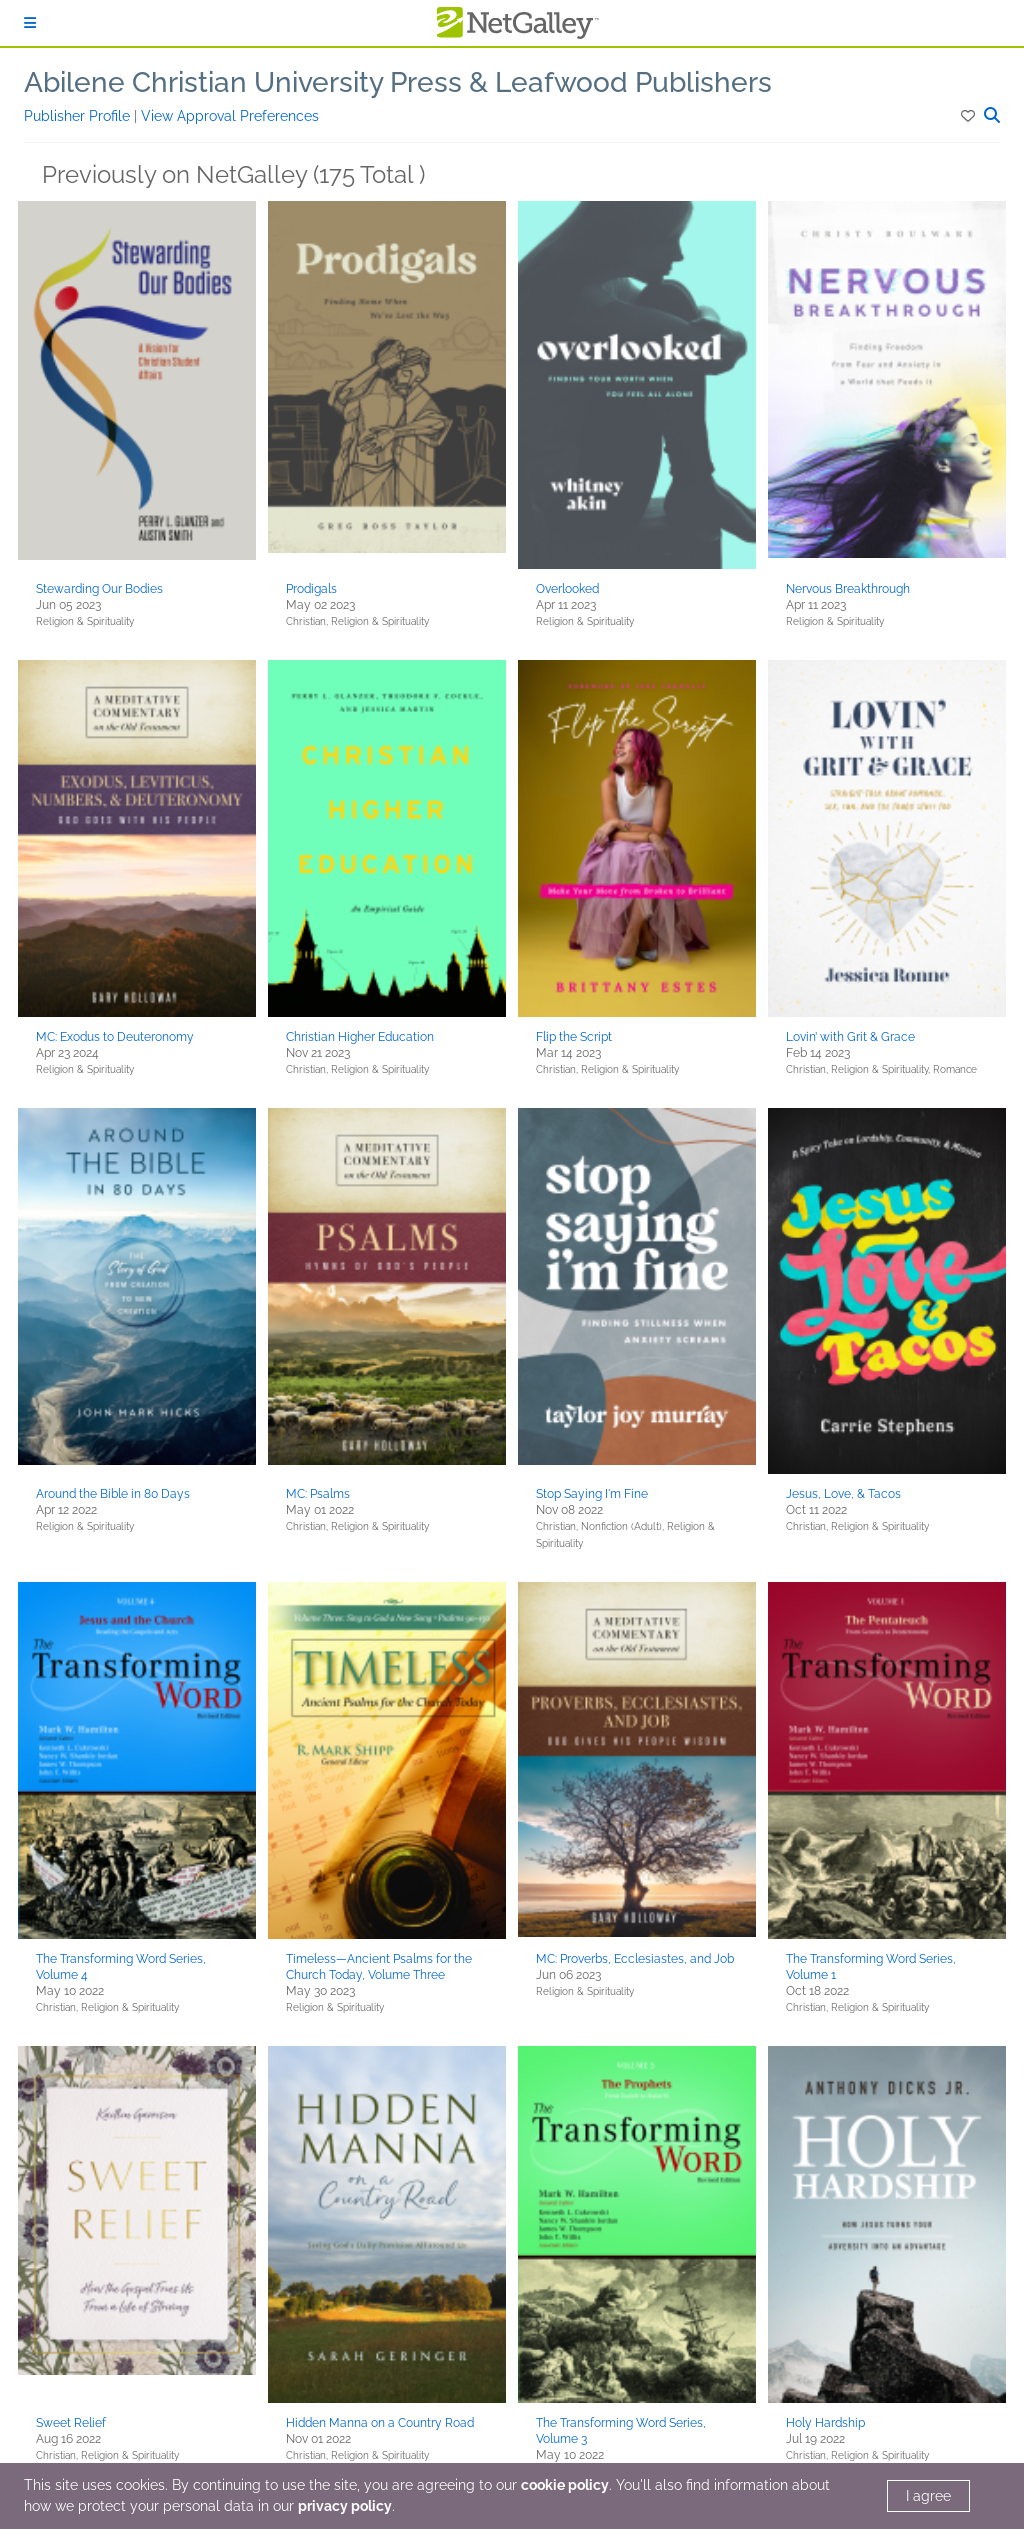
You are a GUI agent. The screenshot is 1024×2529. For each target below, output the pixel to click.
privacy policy (345, 2506)
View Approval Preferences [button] (230, 116)
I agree (928, 2496)
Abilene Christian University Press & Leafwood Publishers (398, 82)
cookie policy (565, 2485)
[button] (969, 116)
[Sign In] (30, 23)
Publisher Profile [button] (79, 116)
